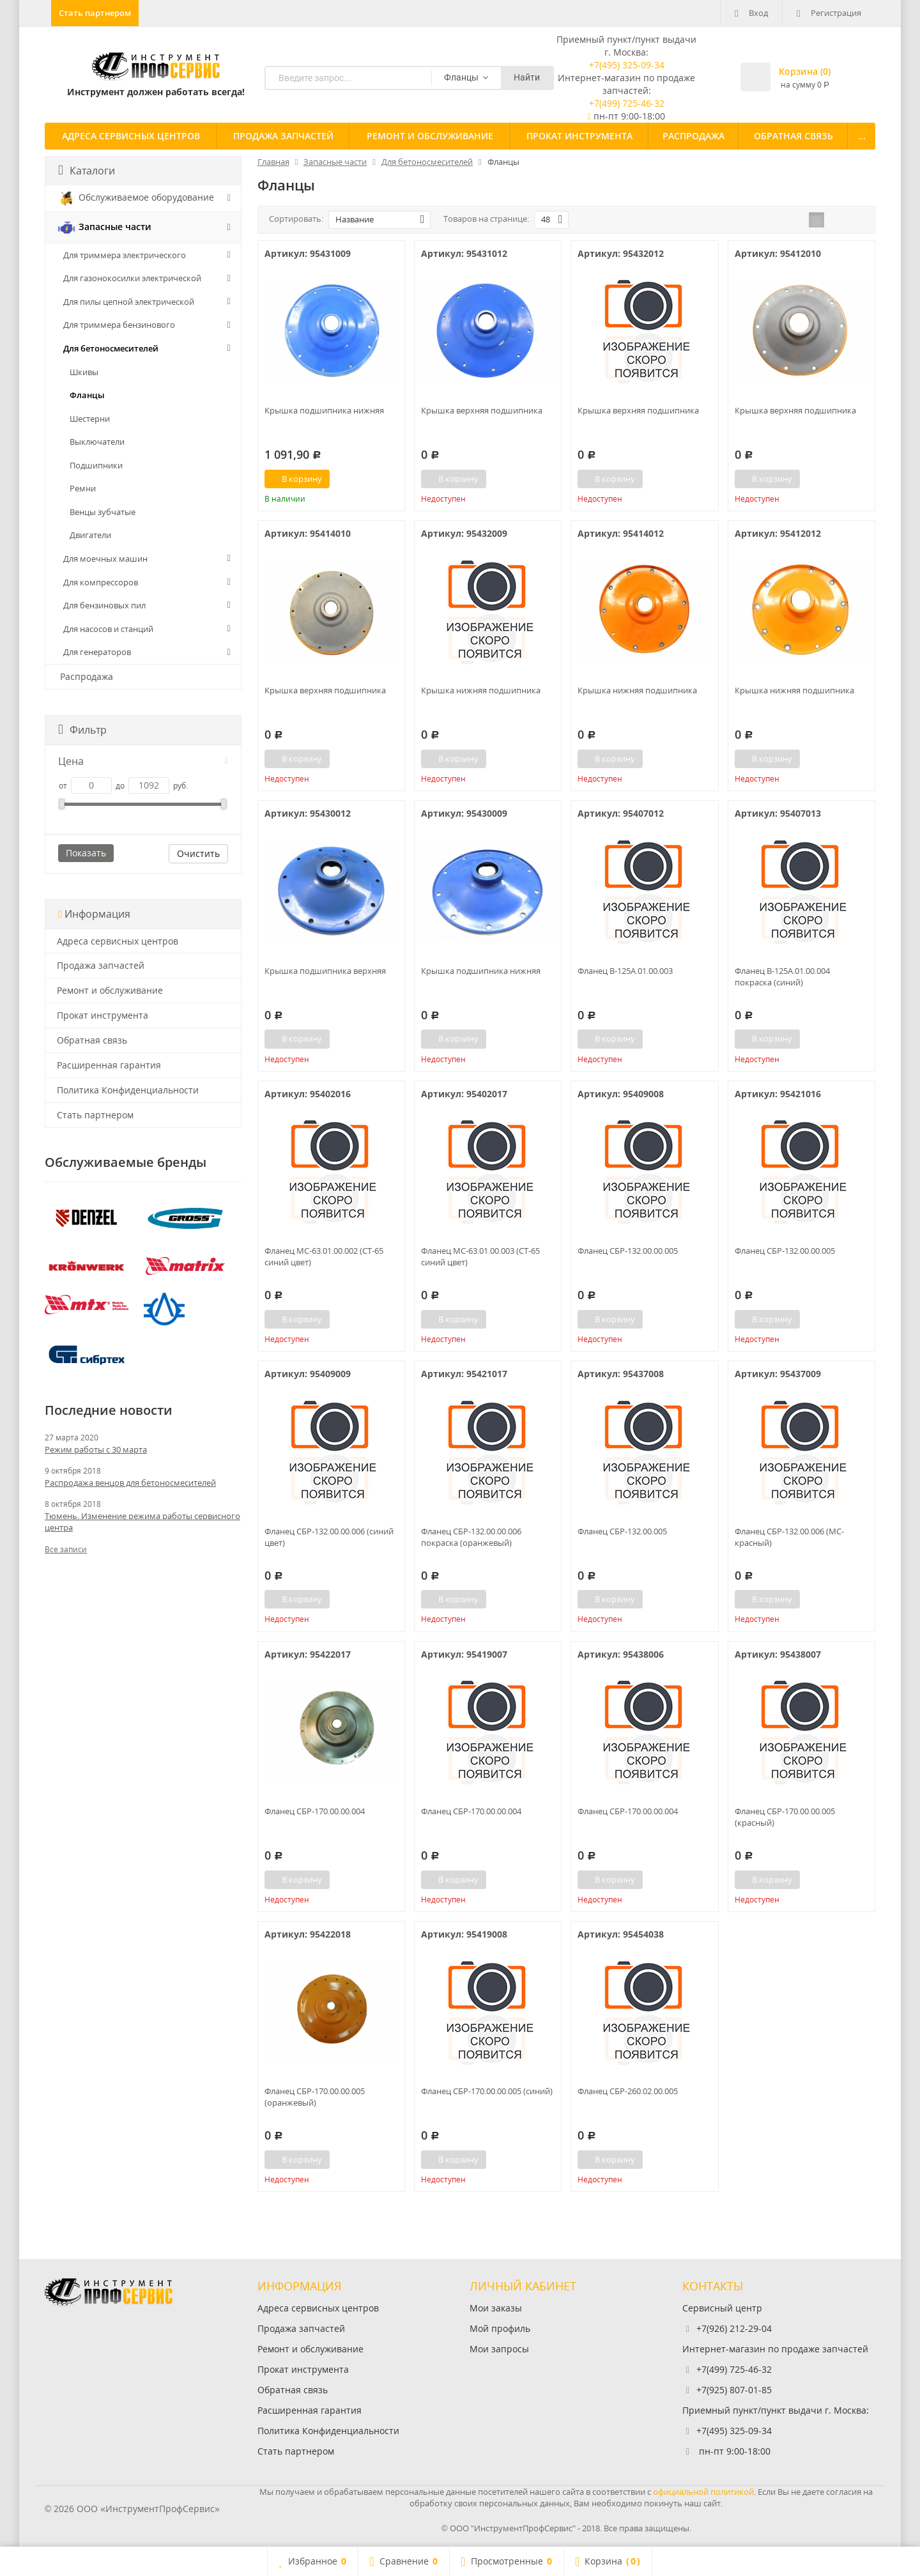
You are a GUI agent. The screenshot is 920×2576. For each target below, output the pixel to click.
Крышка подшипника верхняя (325, 970)
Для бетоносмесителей (110, 348)
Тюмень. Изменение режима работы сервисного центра (142, 1521)
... (862, 136)
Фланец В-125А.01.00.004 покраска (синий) (782, 976)
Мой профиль (500, 2328)
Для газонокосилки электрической (132, 278)
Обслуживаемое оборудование (135, 198)
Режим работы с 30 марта (96, 1449)
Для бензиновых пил (104, 605)
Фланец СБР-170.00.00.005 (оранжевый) (314, 2096)
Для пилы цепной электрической (128, 301)
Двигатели (90, 535)
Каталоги (86, 171)
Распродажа (693, 136)
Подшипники (96, 465)
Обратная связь (793, 136)
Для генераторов (97, 652)
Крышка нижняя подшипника (480, 690)
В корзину (295, 478)
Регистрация (829, 13)
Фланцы (87, 395)
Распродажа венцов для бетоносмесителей (130, 1482)
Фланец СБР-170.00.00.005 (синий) (487, 2091)
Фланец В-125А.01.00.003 (625, 970)
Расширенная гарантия (109, 1065)
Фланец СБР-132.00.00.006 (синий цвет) (329, 1536)
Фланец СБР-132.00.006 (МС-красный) (789, 1536)
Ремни (83, 488)
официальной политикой (703, 2491)
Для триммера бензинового (119, 324)
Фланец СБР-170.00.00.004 (314, 1811)
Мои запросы (499, 2349)
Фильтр (82, 730)
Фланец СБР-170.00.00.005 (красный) (785, 1816)
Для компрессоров (100, 582)
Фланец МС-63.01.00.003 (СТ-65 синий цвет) (480, 1256)
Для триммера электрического (124, 255)
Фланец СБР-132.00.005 (622, 1531)
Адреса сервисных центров (131, 136)
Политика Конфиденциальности (128, 1090)
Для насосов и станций (108, 629)
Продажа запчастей (283, 136)
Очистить (198, 853)
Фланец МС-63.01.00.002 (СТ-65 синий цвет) (323, 1256)
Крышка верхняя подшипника (481, 410)
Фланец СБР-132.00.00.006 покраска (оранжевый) (471, 1536)
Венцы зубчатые (102, 512)
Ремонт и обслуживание (430, 136)
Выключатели (97, 441)
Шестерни (90, 418)
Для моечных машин (105, 558)
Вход (751, 13)
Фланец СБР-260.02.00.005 (628, 2091)
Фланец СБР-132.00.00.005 (628, 1250)
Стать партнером (95, 13)
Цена (143, 761)
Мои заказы (496, 2308)
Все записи (66, 1549)
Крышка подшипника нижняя (324, 410)
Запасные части (104, 227)
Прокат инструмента (579, 136)
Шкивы (84, 372)
